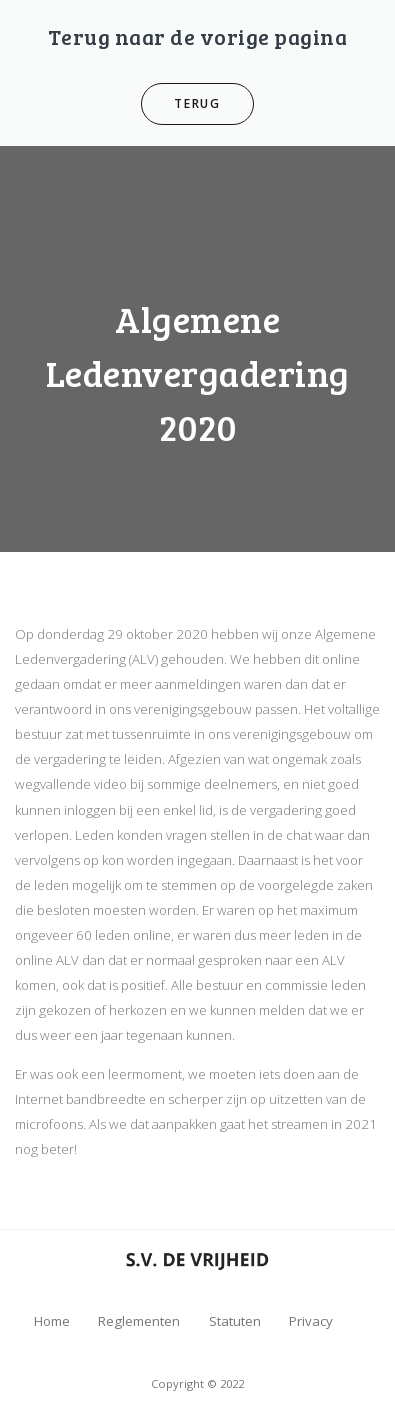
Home (52, 1321)
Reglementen (139, 1321)
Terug (197, 103)
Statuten (235, 1321)
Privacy (311, 1321)
